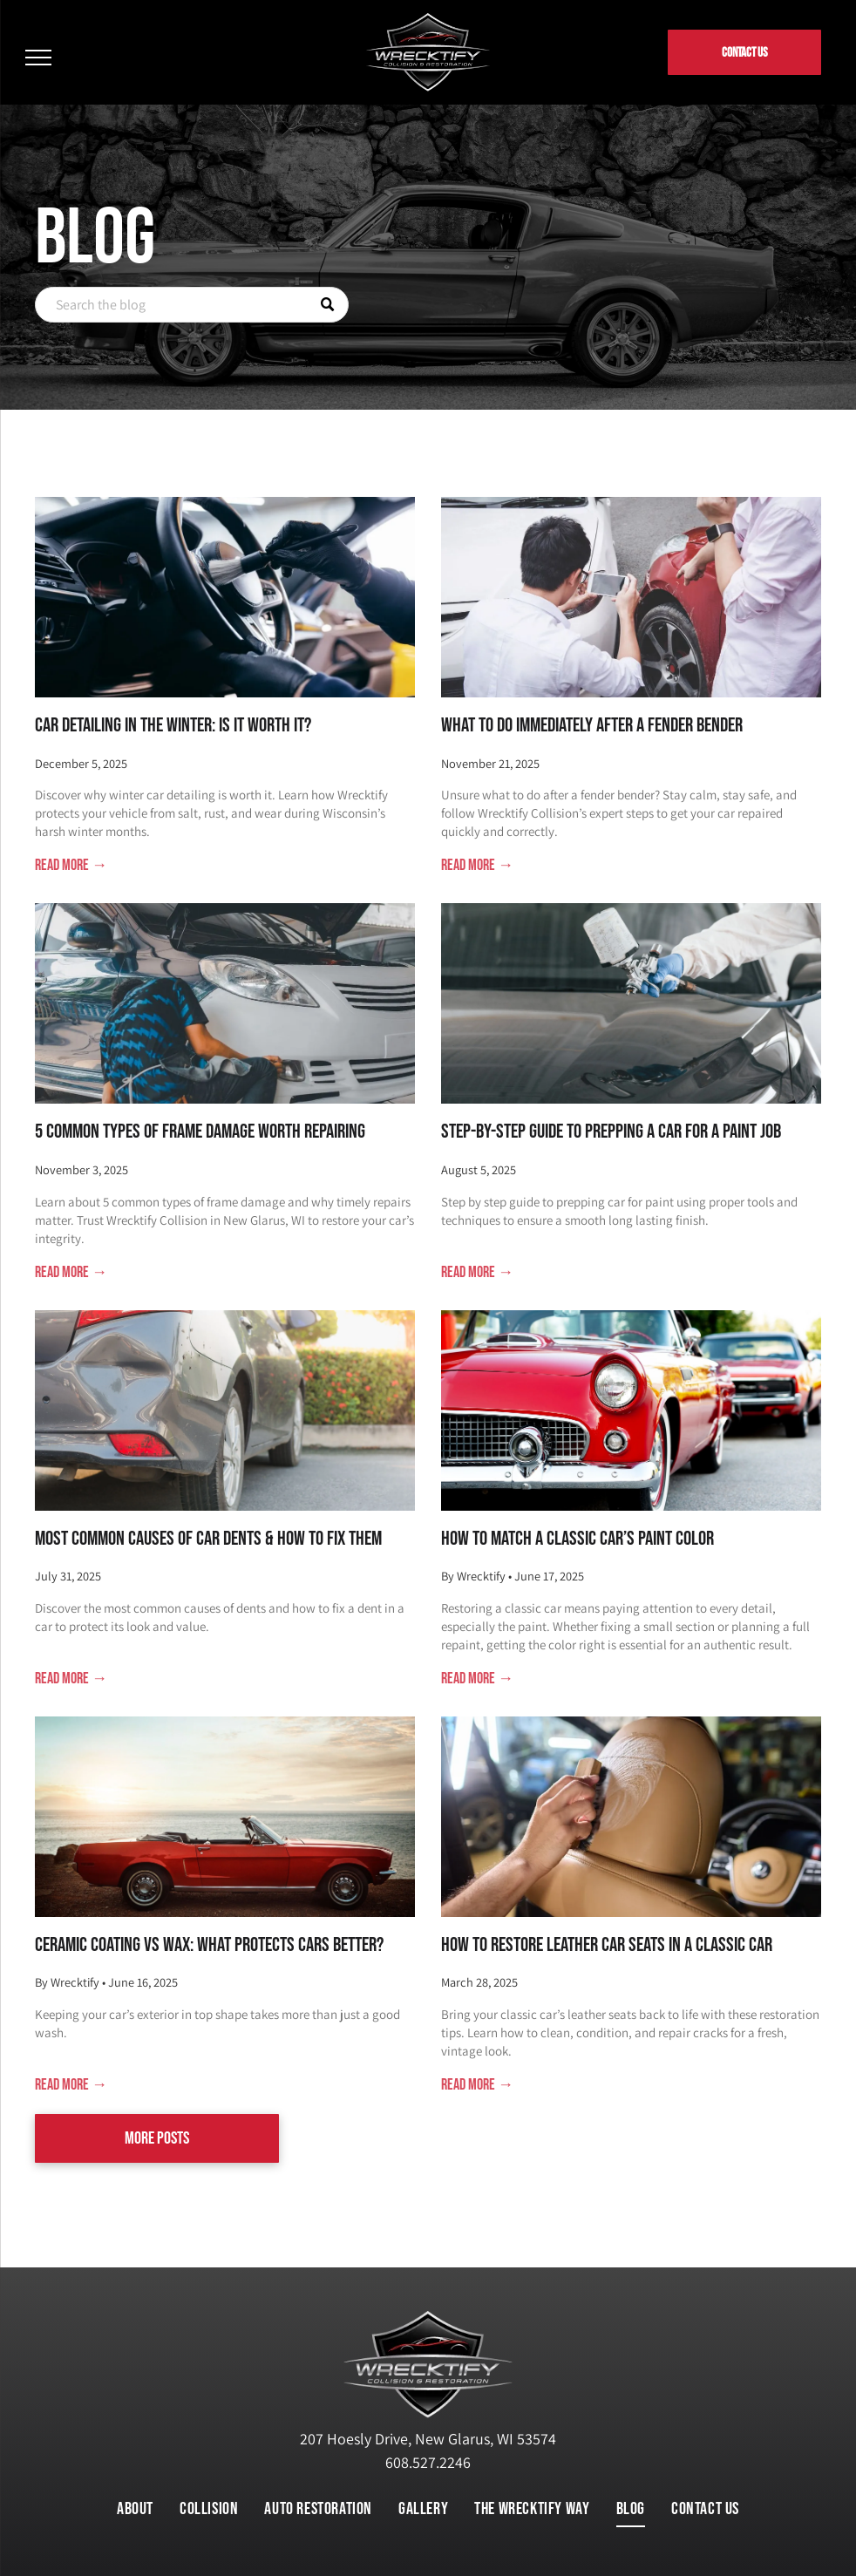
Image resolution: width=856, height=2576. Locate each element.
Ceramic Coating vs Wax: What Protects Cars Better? (209, 1945)
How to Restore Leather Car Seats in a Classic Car (606, 1945)
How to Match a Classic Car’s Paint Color (577, 1538)
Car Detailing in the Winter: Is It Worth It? (173, 725)
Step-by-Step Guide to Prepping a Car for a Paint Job (611, 1131)
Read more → (71, 865)
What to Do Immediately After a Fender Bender (592, 725)
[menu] (38, 57)
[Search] (192, 305)
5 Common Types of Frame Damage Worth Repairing (200, 1131)
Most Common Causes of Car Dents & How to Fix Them (208, 1538)
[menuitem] (135, 2509)
